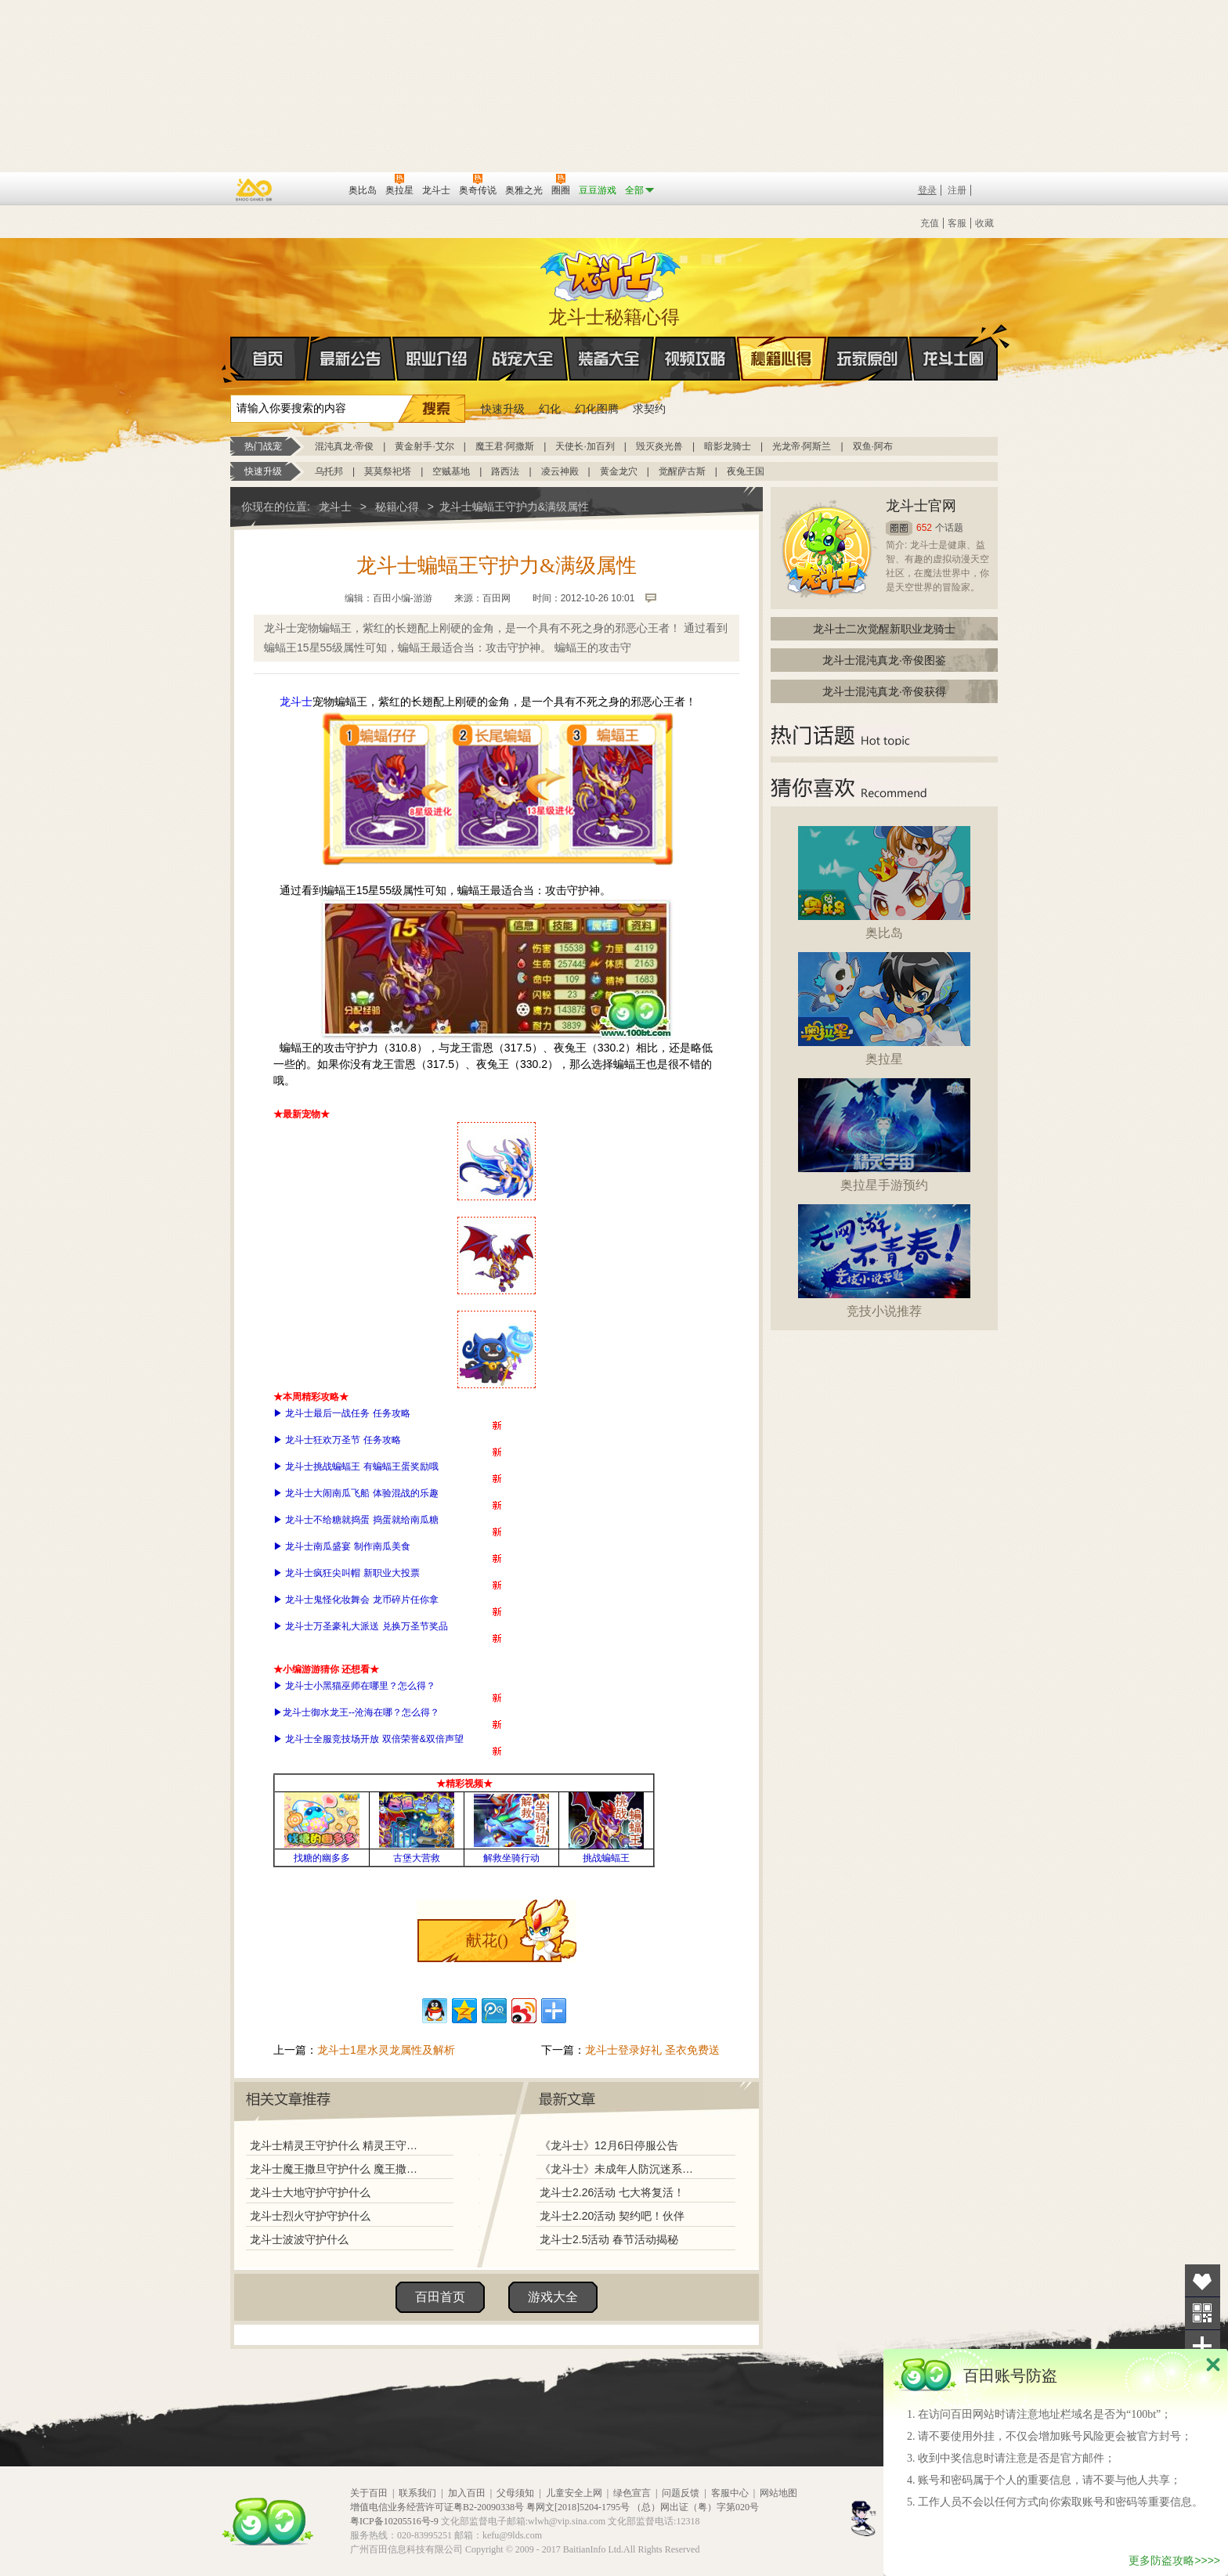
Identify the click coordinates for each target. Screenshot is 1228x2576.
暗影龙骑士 (727, 446)
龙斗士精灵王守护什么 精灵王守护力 (337, 2145)
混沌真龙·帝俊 (344, 446)
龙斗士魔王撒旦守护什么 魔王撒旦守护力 (337, 2169)
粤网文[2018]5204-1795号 (578, 2507)
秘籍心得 (781, 359)
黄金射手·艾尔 (424, 446)
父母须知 (515, 2493)
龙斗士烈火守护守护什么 (310, 2216)
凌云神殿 (560, 471)
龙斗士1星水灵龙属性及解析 (386, 2050)
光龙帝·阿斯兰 (801, 446)
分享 (1202, 2346)
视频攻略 (695, 359)
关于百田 (369, 2493)
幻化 (550, 408)
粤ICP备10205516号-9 (394, 2521)
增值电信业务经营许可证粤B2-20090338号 (437, 2507)
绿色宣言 (632, 2493)
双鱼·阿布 (873, 446)
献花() (486, 1940)
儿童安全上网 (574, 2493)
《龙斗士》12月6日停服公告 (609, 2145)
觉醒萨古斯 (682, 471)
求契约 (649, 408)
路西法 (505, 471)
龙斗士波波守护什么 (299, 2239)
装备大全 (609, 359)
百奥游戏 (254, 189)
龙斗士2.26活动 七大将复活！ (612, 2192)
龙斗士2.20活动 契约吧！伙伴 (612, 2216)
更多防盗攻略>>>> (1174, 2560)
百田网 (314, 188)
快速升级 (503, 408)
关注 (1202, 2313)
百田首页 (440, 2297)
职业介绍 (437, 359)
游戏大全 (553, 2297)
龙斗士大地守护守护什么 (310, 2192)
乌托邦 (329, 471)
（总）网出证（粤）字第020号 (695, 2507)
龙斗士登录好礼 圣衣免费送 (652, 2050)
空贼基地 (451, 471)
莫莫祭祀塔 (387, 471)
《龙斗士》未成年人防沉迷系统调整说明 (621, 2169)
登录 (927, 190)
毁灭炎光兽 (659, 446)
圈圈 (899, 528)
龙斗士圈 (953, 344)
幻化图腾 (597, 408)
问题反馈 (680, 2493)
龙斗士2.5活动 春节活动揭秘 (609, 2239)
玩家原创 (867, 359)
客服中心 (730, 2493)
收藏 (984, 223)
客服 (957, 223)
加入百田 (467, 2493)
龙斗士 (611, 272)
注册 (957, 190)
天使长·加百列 (584, 446)
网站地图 (778, 2493)
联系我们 (417, 2493)
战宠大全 (523, 359)
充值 (929, 223)
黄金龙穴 (618, 471)
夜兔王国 (745, 471)
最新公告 (350, 359)
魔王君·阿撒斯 (504, 446)
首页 (231, 359)
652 (924, 527)
